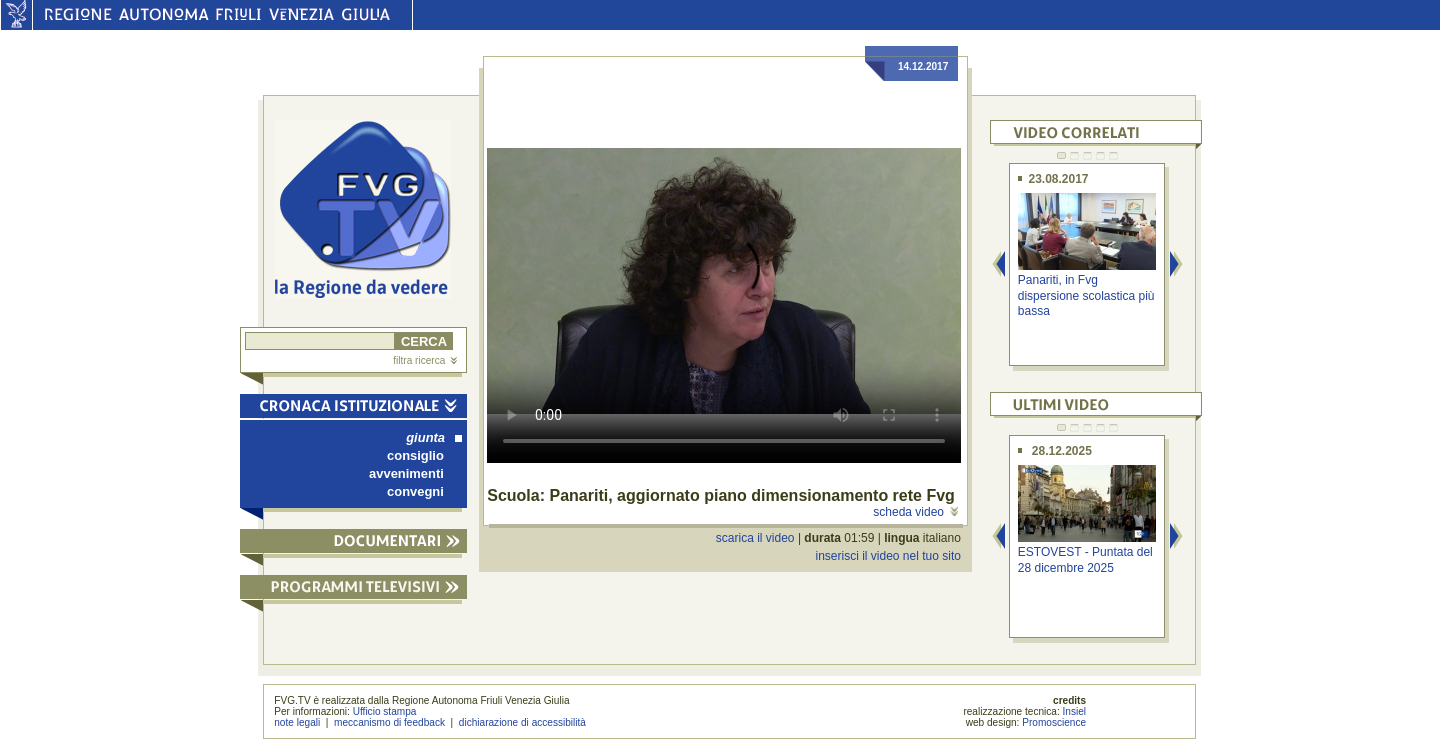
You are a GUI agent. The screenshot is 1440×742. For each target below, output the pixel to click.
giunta (434, 437)
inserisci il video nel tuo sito (887, 556)
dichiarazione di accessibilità (522, 722)
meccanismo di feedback (389, 722)
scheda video (915, 512)
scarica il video (755, 538)
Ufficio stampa (385, 711)
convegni (415, 491)
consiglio (415, 455)
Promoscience (1054, 722)
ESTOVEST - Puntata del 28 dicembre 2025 (1085, 559)
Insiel (1075, 711)
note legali (297, 722)
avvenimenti (406, 473)
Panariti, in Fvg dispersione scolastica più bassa (1086, 295)
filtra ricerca (425, 360)
